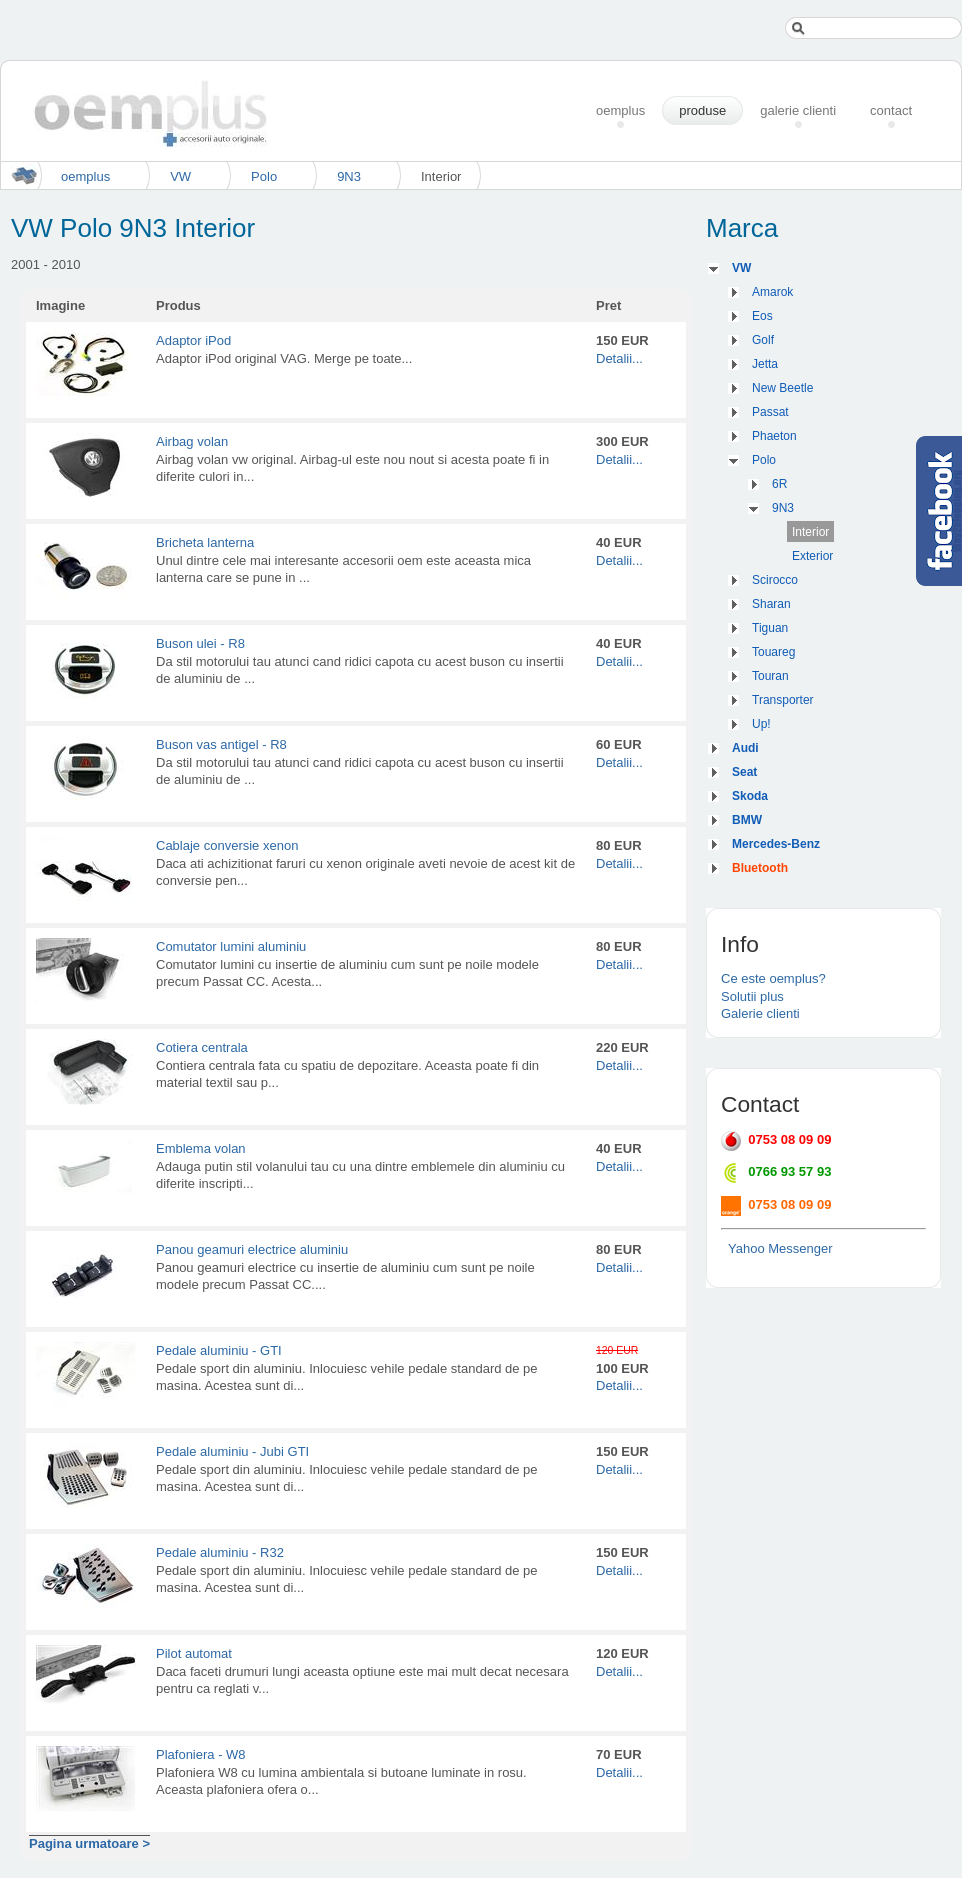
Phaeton (774, 436)
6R (779, 484)
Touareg (773, 652)
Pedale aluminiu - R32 (220, 1552)
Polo (264, 176)
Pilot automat (194, 1653)
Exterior (812, 556)
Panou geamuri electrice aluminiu (252, 1249)
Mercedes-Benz (776, 844)
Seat (744, 772)
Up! (761, 724)
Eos (762, 316)
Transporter (783, 700)
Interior (810, 532)
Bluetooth (760, 868)
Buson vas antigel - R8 (221, 744)
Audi (745, 748)
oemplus (85, 176)
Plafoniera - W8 (201, 1754)
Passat (770, 412)
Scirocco (775, 580)
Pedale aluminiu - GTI (219, 1350)
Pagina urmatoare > (89, 1843)
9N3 (349, 176)
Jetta (765, 364)
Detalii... (619, 358)
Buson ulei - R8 (200, 643)
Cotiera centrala (202, 1047)
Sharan (771, 604)
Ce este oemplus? (773, 978)
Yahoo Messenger (780, 1248)
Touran (770, 676)
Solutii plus (752, 996)
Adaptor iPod (193, 340)
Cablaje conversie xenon (227, 845)
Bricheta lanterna (205, 542)
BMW (747, 820)
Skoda (750, 796)
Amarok (772, 292)
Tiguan (770, 628)
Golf (763, 340)
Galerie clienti (760, 1013)
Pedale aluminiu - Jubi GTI (232, 1451)
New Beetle (782, 388)
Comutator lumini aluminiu (231, 946)
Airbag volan (192, 441)
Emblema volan (201, 1148)
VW (180, 176)
